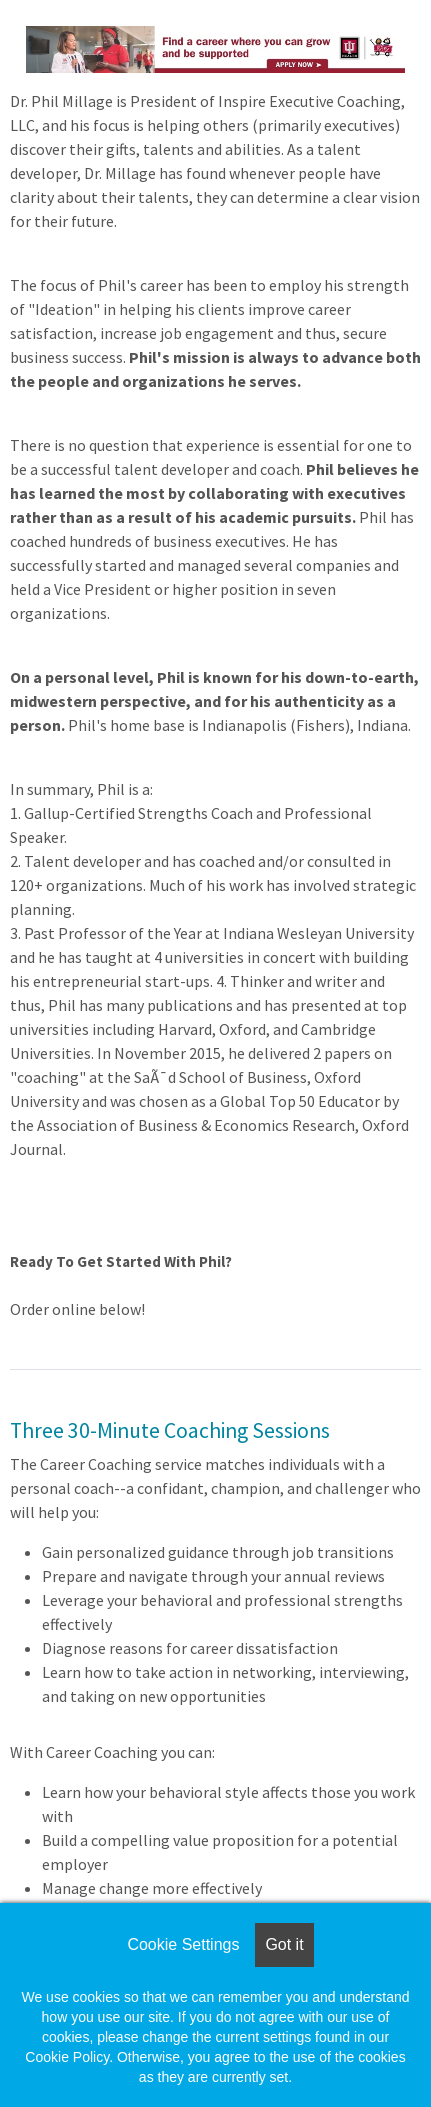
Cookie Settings (183, 1944)
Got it (284, 1944)
